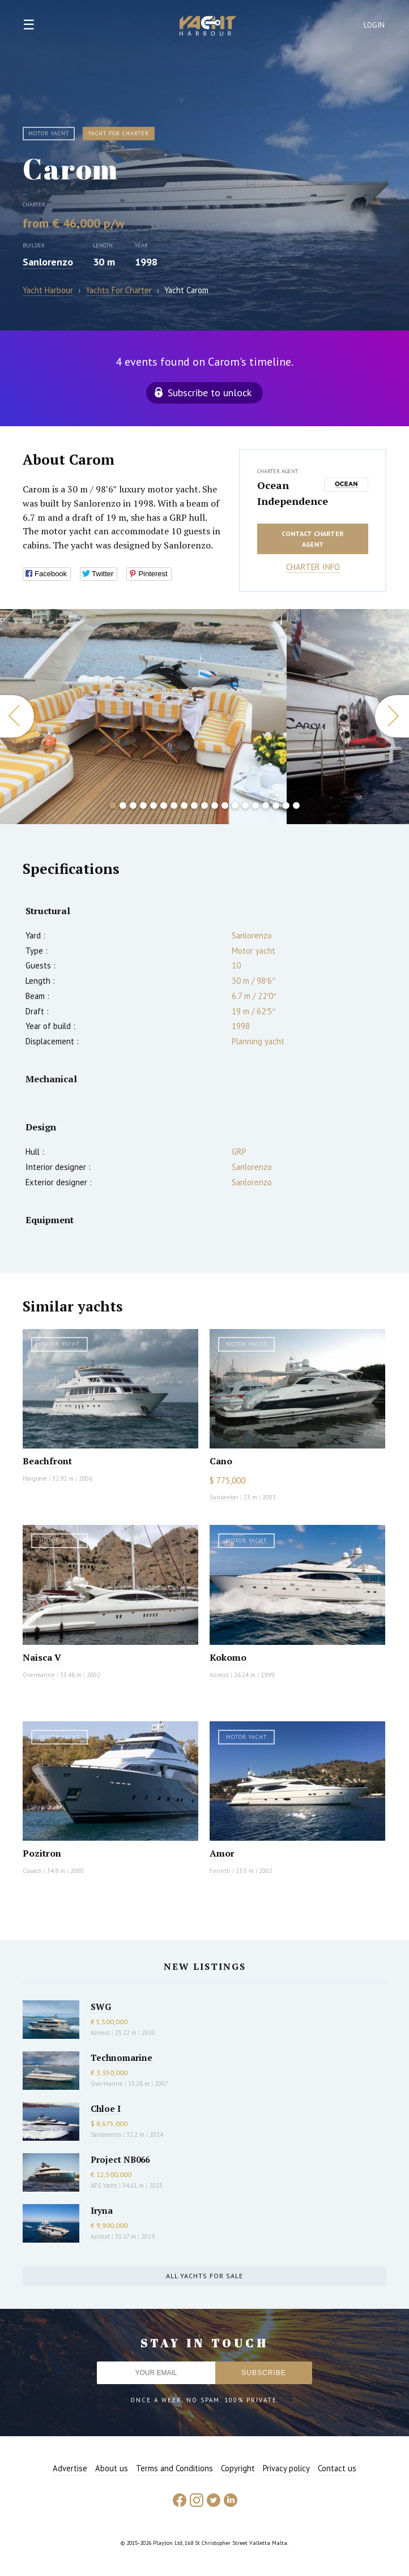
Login (374, 25)
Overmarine (40, 1675)
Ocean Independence (287, 493)
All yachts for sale (204, 2275)
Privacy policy (286, 2468)
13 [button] (235, 805)
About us (111, 2468)
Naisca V (42, 1657)
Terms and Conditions (174, 2468)
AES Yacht (104, 2185)
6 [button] (163, 805)
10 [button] (204, 805)
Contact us (337, 2468)
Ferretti (220, 1871)
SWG (101, 2006)
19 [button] (296, 805)
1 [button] (112, 805)
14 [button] (245, 805)
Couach (32, 1871)
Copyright (238, 2468)
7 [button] (174, 805)
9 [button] (194, 805)
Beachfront (47, 1461)
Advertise (70, 2468)
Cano (221, 1461)
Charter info (313, 567)
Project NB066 (120, 2159)
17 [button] (275, 805)
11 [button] (214, 805)
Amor (222, 1853)
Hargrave (35, 1478)
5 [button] (153, 805)
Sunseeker (224, 1497)
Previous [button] (17, 716)
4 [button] (143, 805)
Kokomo (228, 1657)
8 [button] (184, 805)
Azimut (219, 1675)
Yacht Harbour (208, 27)
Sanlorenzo (48, 261)
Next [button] (392, 716)
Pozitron (42, 1853)
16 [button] (265, 805)
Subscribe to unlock (210, 392)
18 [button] (286, 805)
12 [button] (224, 805)
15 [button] (255, 805)
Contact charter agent (313, 538)
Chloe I (106, 2108)
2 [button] (123, 805)
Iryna (102, 2210)
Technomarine (121, 2057)
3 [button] (133, 805)
